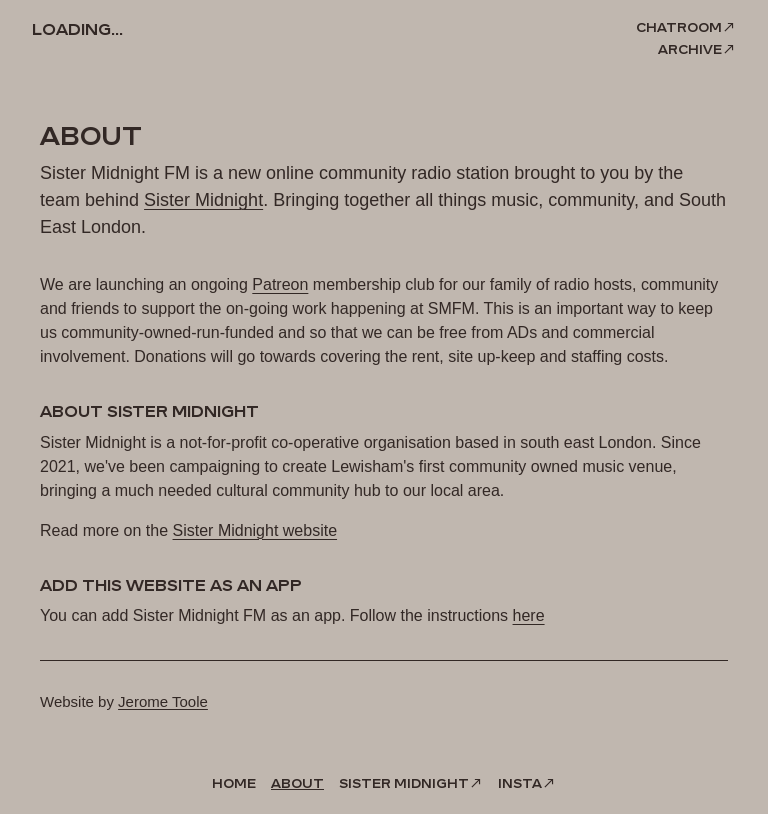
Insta (520, 783)
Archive (690, 49)
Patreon (280, 284)
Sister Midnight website (255, 530)
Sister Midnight (203, 200)
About (297, 783)
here (529, 615)
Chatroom (679, 27)
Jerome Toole (163, 701)
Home (234, 783)
